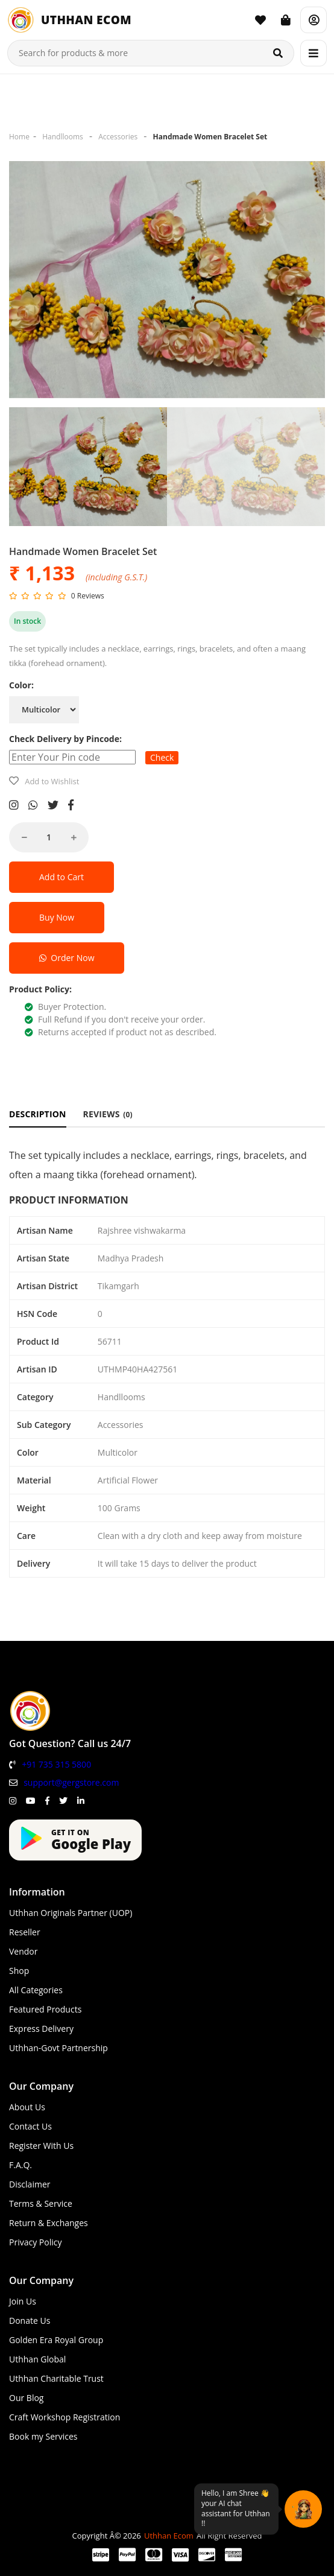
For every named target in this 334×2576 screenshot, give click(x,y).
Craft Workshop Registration (64, 2417)
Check (162, 757)
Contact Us (30, 2126)
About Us (27, 2107)
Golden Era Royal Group (56, 2340)
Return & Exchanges (48, 2223)
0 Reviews (87, 596)
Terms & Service (40, 2203)
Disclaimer (29, 2184)
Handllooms (62, 137)
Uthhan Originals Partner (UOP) (70, 1912)
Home (19, 137)
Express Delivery (41, 2028)
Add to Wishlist (52, 781)
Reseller (24, 1932)
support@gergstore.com (71, 1782)
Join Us (22, 2301)
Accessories (117, 137)
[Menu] (313, 53)
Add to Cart (61, 877)
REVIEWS (108, 1114)
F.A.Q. (20, 2165)
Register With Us (41, 2145)
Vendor (23, 1951)
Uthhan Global (37, 2359)
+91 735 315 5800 (56, 1764)
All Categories (36, 1990)
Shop (19, 1970)
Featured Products (45, 2009)
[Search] (278, 53)
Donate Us (29, 2320)
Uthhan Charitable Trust (56, 2378)
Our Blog (26, 2397)
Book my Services (43, 2436)
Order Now (66, 957)
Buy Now (56, 917)
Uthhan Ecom (169, 2535)
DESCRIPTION (37, 1114)
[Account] (313, 20)
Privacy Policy (35, 2242)
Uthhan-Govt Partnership (58, 2048)
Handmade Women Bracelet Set (210, 137)
